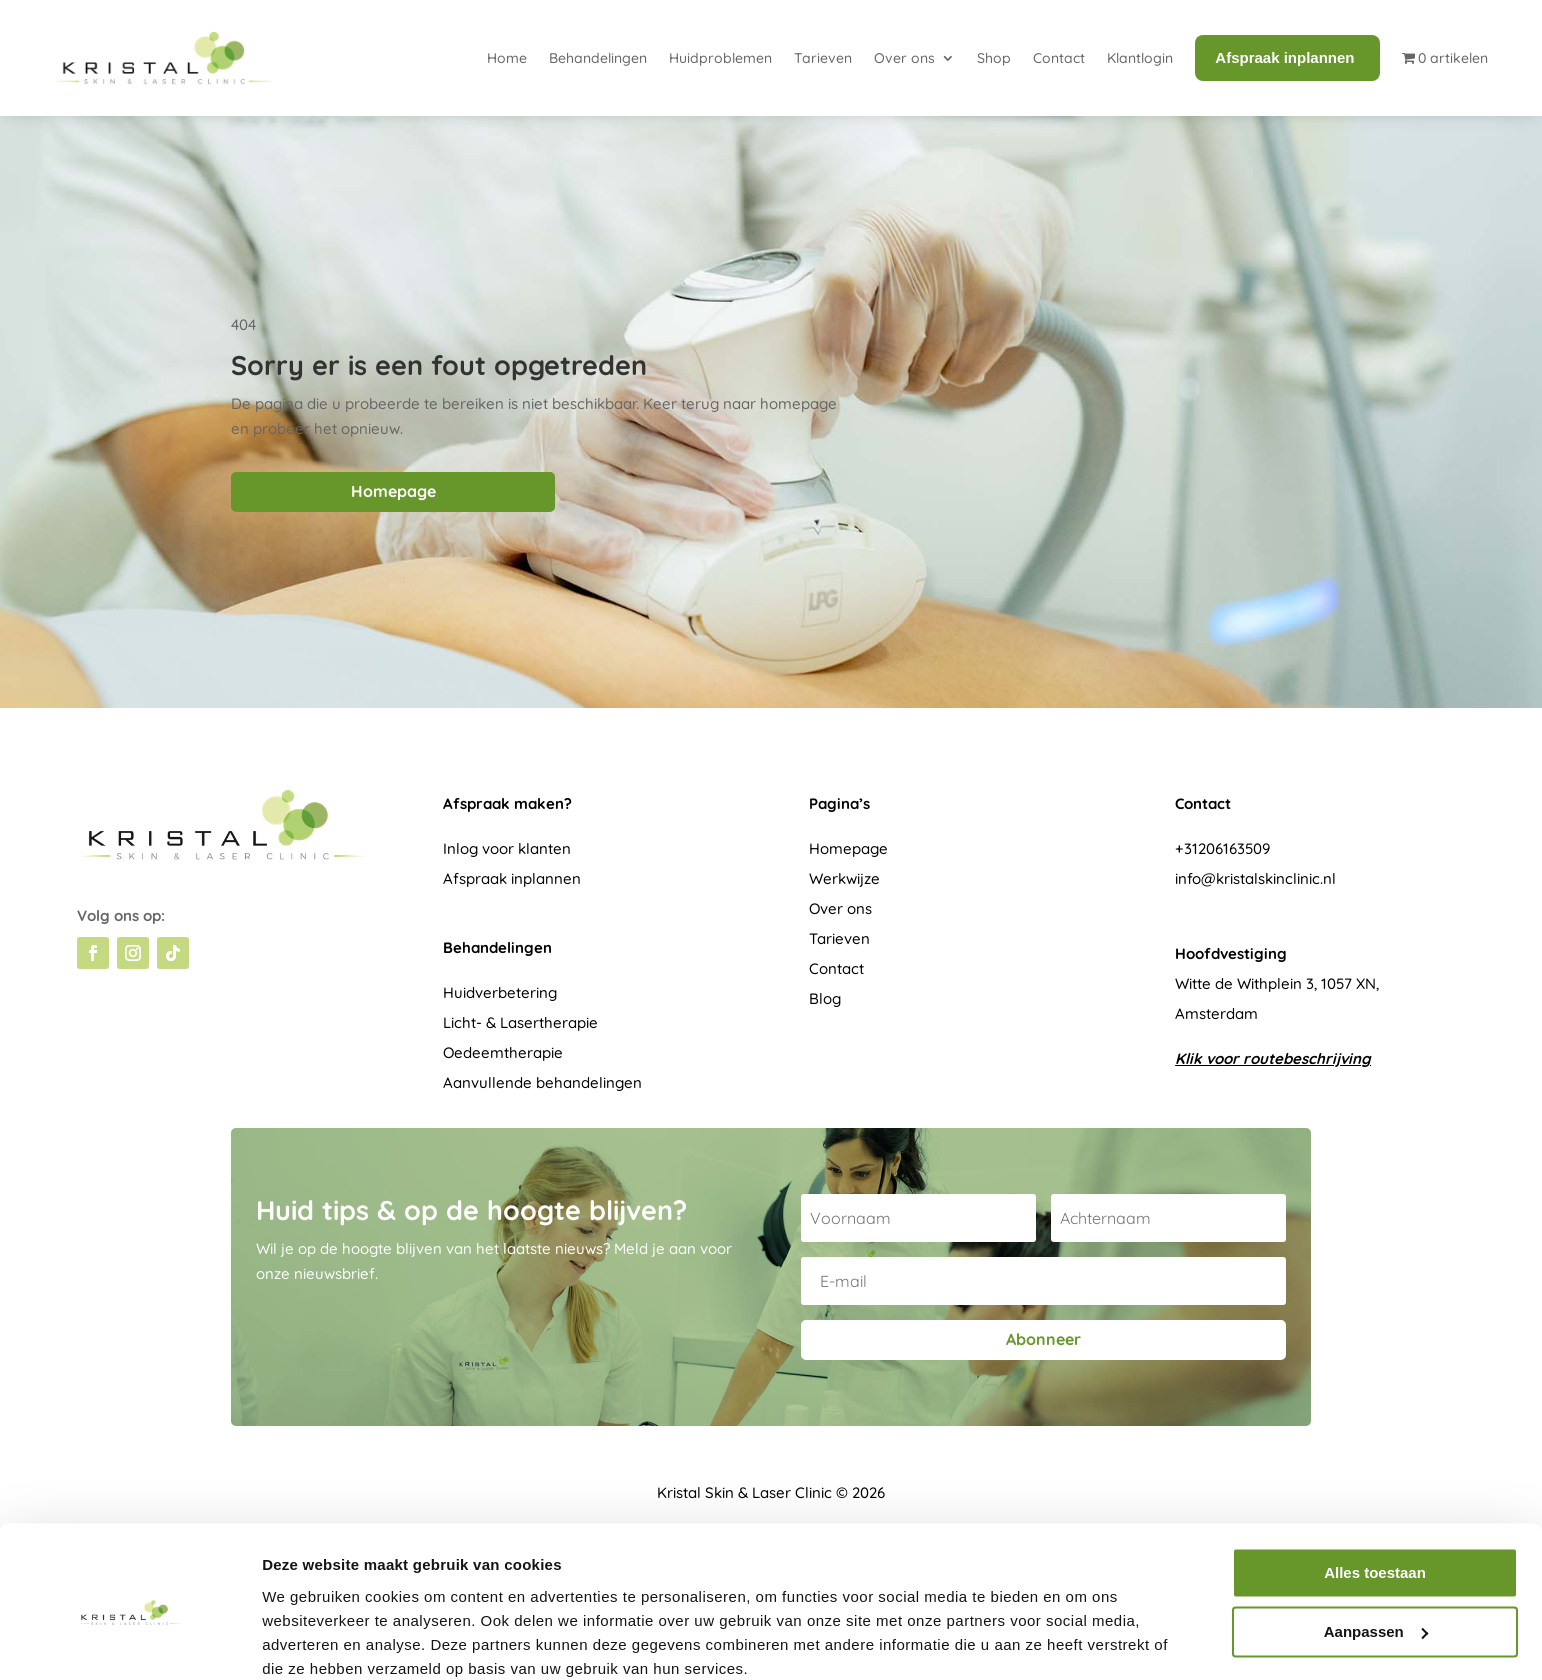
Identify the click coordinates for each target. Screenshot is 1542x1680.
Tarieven (823, 58)
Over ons (904, 58)
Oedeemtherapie (503, 1052)
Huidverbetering (500, 992)
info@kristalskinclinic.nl (1255, 878)
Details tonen (309, 1640)
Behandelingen (598, 58)
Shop (994, 58)
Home (507, 58)
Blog (825, 998)
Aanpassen (1376, 1548)
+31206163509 (1222, 848)
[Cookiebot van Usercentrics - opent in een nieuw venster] (129, 1641)
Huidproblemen (720, 58)
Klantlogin (1140, 58)
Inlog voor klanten (507, 848)
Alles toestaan (1375, 1490)
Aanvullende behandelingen (542, 1082)
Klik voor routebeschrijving (1273, 1058)
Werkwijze (844, 878)
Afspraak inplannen (512, 878)
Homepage (393, 491)
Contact (1059, 58)
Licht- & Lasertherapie (520, 1022)
